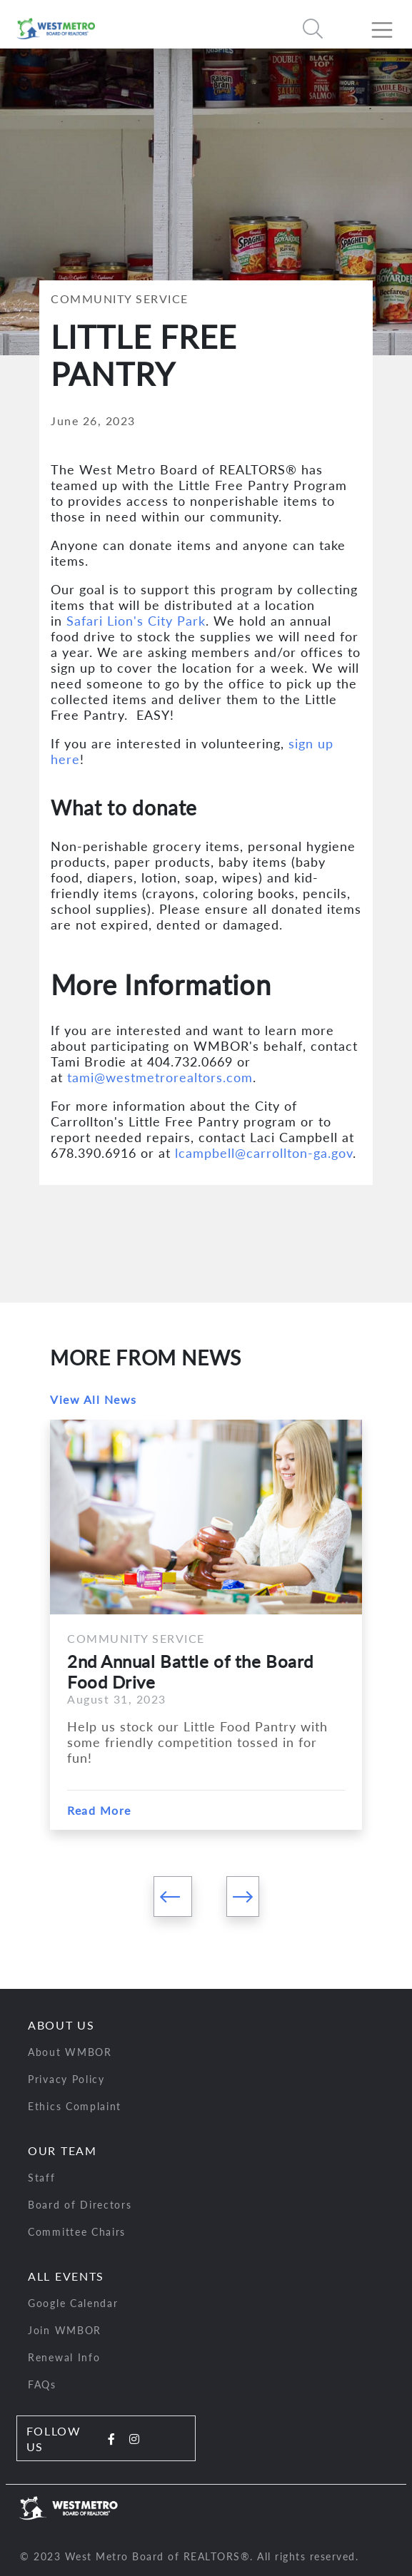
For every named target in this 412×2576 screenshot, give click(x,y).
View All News (93, 1399)
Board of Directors (80, 2205)
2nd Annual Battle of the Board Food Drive (190, 1671)
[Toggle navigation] (387, 24)
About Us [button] (61, 2025)
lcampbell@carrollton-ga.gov (264, 1153)
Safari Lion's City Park (136, 620)
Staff (42, 2178)
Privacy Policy (66, 2079)
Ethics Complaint (74, 2106)
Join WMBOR (64, 2330)
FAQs (42, 2384)
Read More (99, 1810)
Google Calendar (73, 2303)
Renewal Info (64, 2357)
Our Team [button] (62, 2150)
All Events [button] (66, 2276)
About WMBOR (70, 2052)
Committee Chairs (77, 2232)
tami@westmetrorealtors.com (160, 1077)
